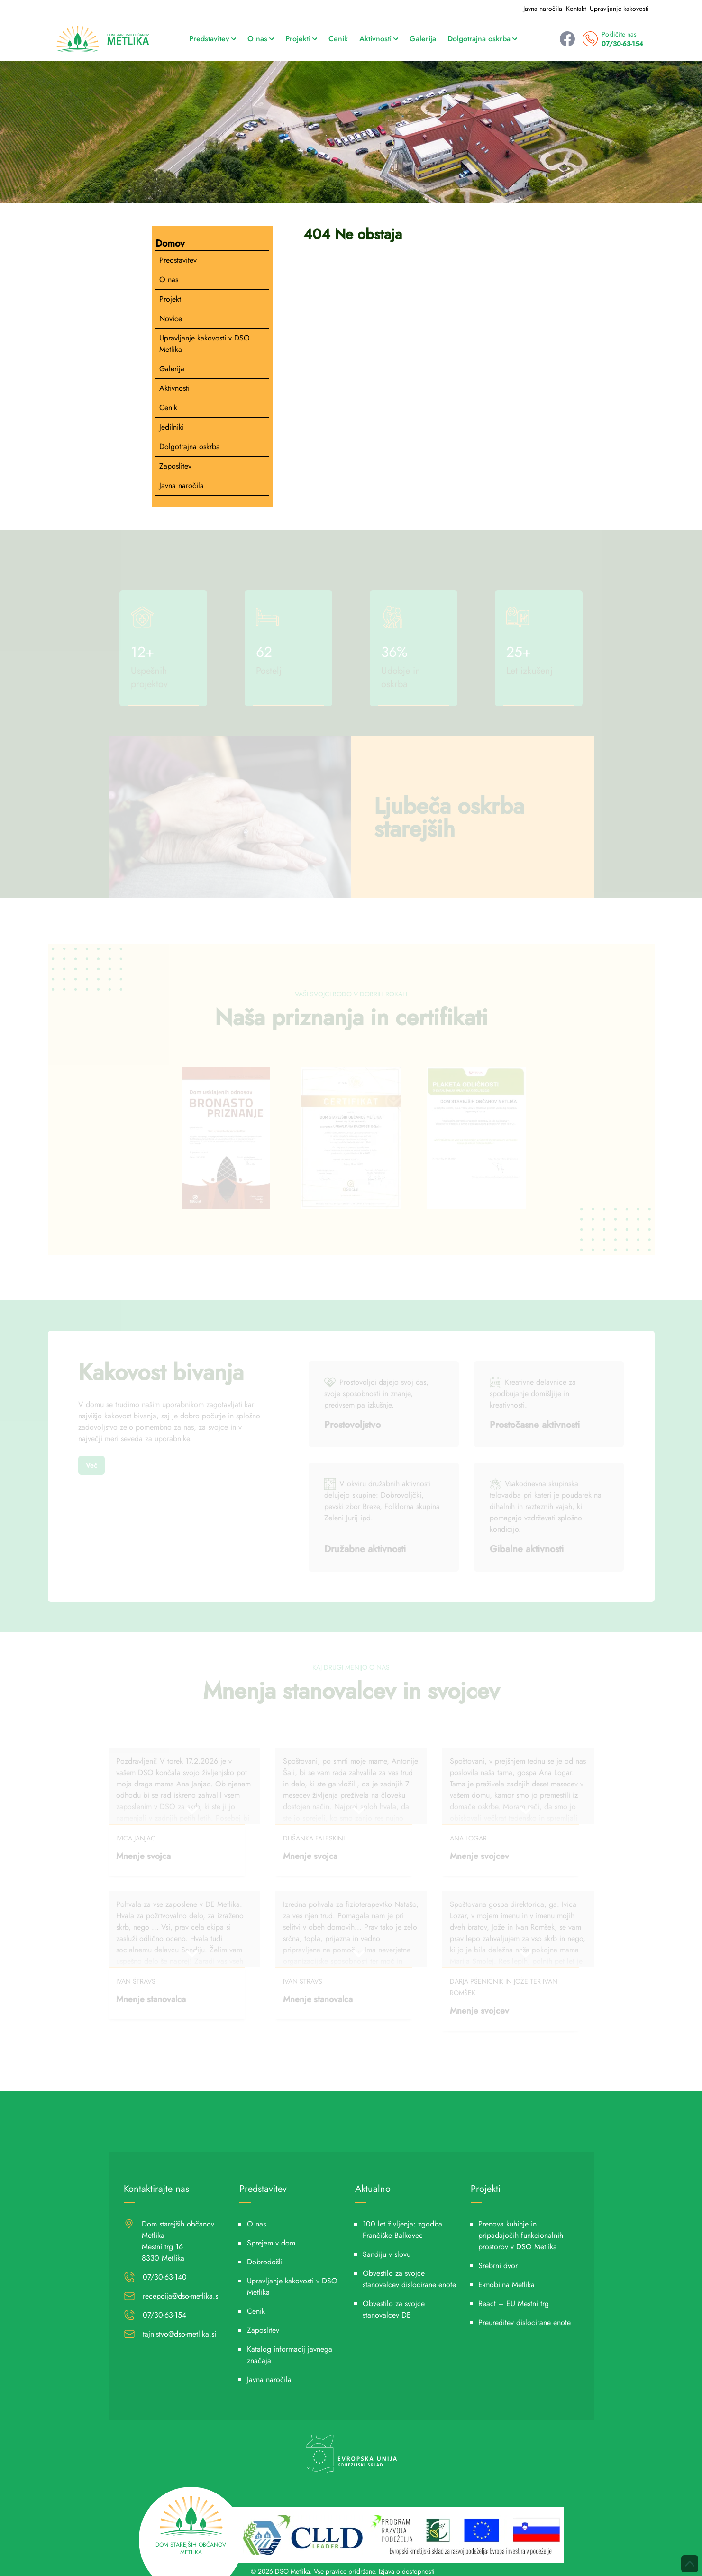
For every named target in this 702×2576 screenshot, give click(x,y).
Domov (170, 243)
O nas (260, 38)
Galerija (423, 38)
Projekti (301, 38)
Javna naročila (542, 8)
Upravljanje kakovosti (619, 8)
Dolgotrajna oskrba (482, 38)
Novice (170, 318)
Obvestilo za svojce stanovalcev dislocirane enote (409, 2279)
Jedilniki (171, 427)
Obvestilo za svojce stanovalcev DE (394, 2309)
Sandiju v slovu (386, 2254)
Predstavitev (212, 38)
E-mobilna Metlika (506, 2284)
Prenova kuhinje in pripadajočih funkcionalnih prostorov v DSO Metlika (520, 2235)
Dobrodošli (265, 2261)
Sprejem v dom (271, 2242)
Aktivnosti (378, 38)
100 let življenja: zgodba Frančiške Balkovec (402, 2229)
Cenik (338, 38)
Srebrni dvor (498, 2265)
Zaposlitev (175, 465)
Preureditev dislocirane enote (524, 2322)
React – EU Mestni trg (513, 2303)
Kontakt (576, 8)
